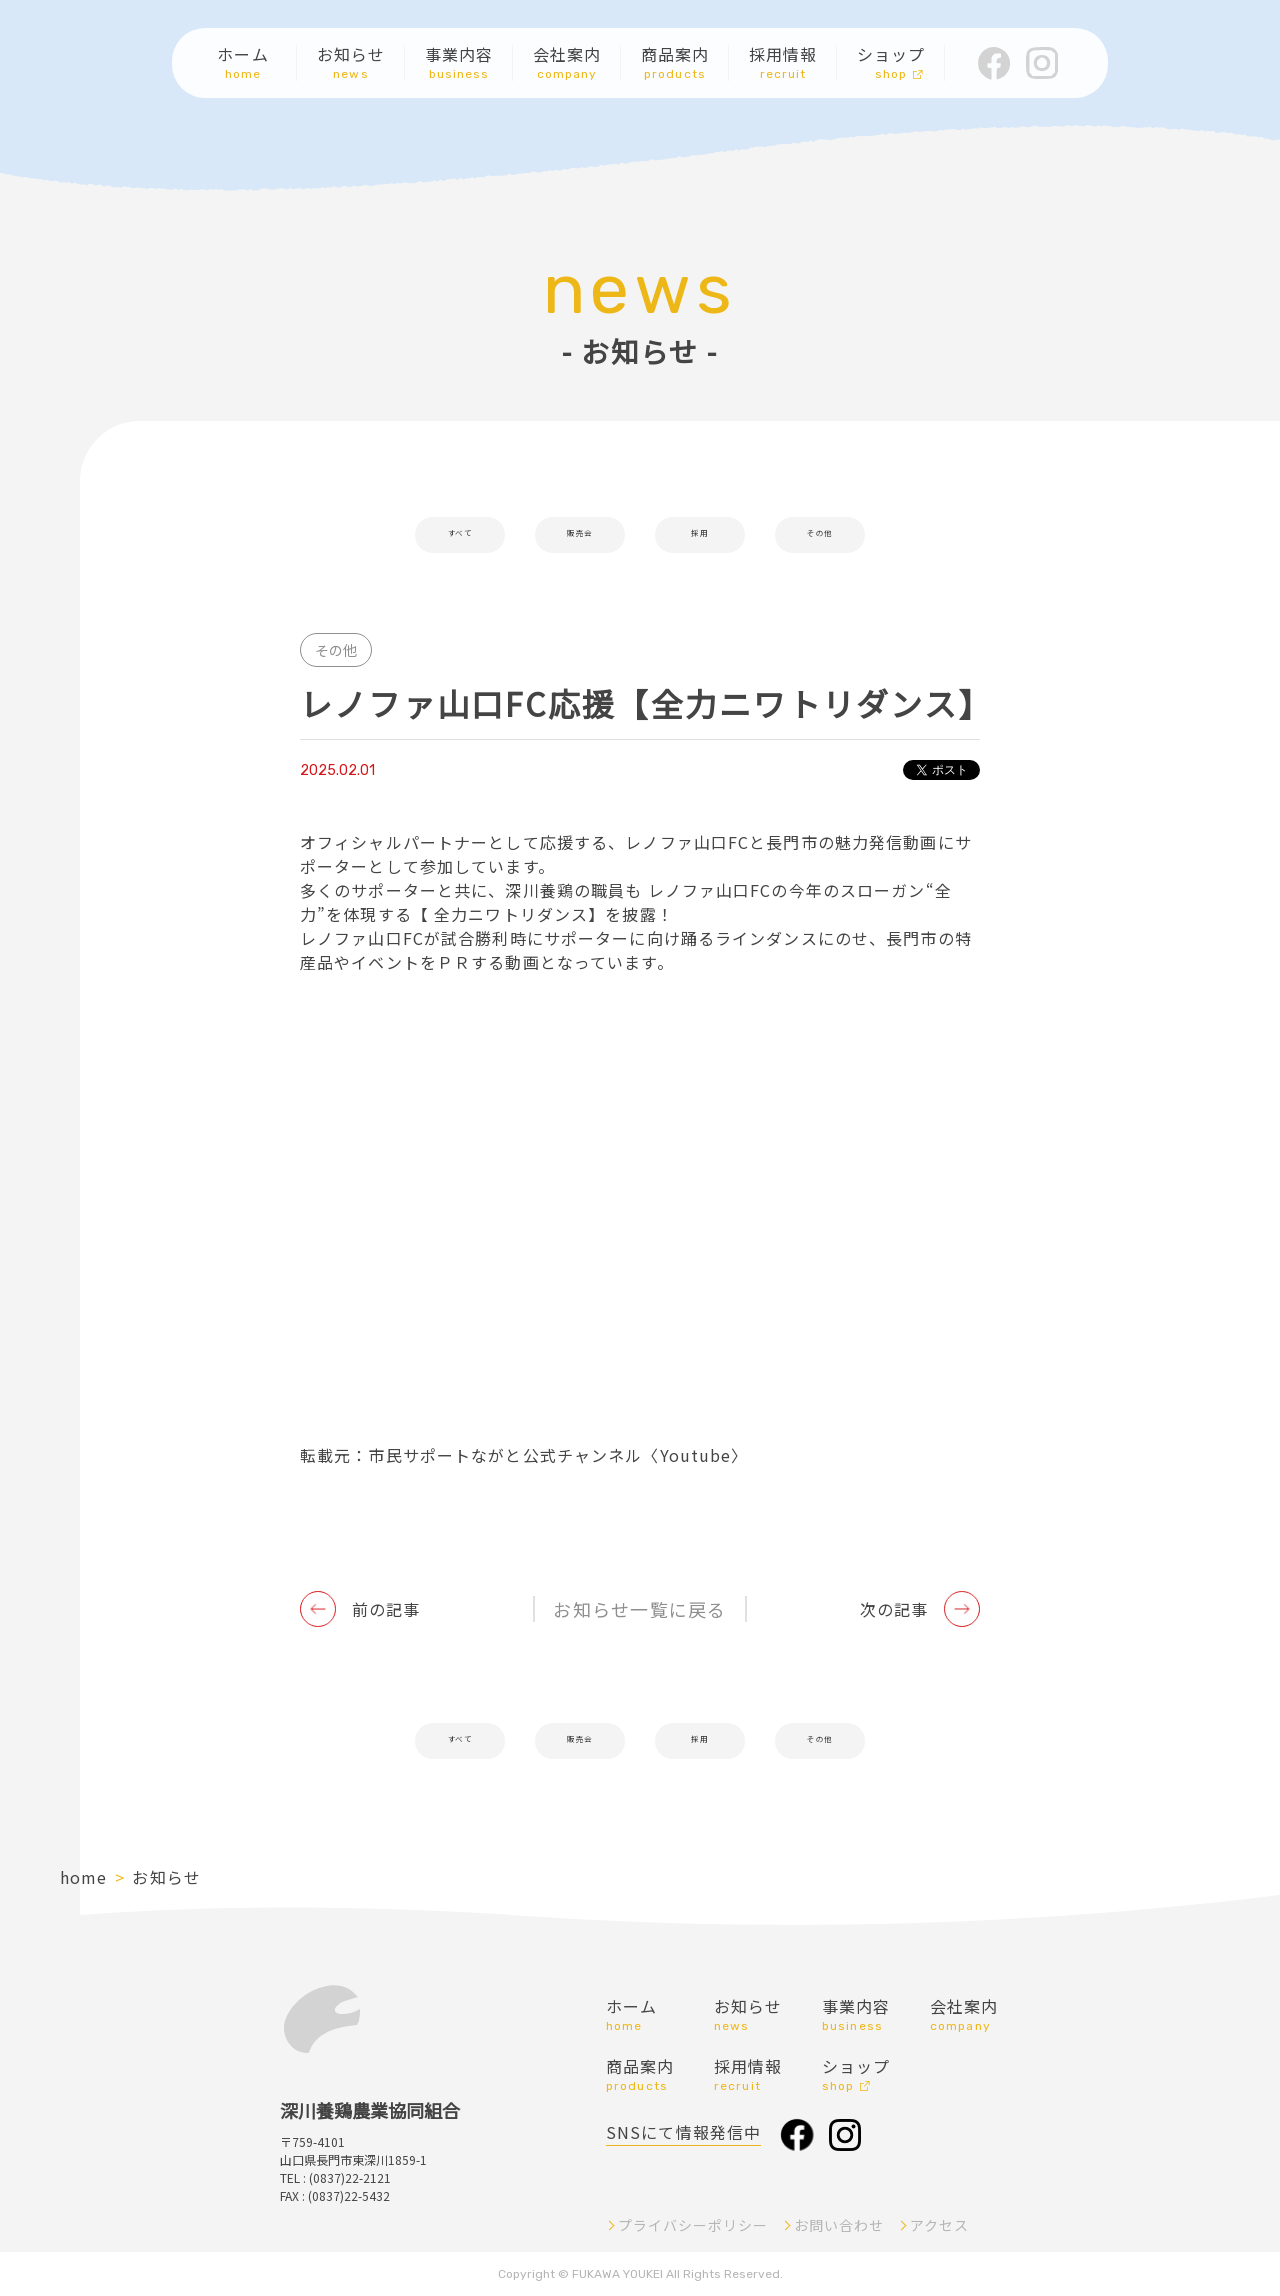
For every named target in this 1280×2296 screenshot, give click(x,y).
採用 (700, 535)
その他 (819, 535)
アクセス (939, 2225)
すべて (459, 535)
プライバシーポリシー (693, 2225)
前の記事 (386, 1609)
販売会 (579, 535)
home (83, 1877)
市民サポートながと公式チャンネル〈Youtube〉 (558, 1455)
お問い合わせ (839, 2225)
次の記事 (894, 1609)
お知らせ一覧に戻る (639, 1609)
